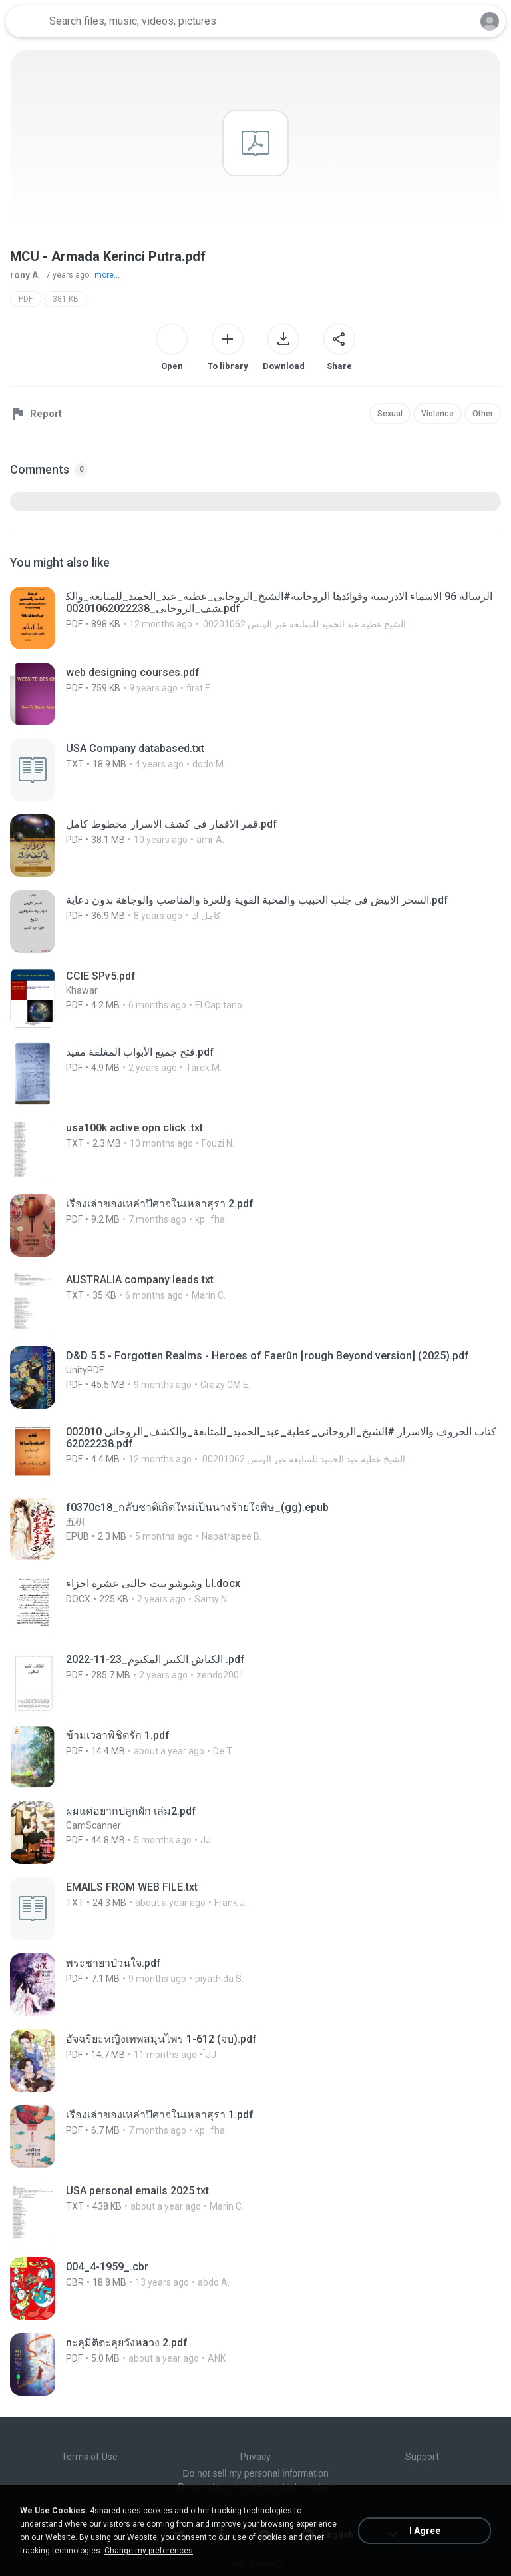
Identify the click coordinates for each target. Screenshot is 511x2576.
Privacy (255, 2456)
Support (422, 2456)
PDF (26, 299)
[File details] (255, 618)
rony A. (25, 275)
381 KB (66, 299)
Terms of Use (89, 2456)
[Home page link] (25, 21)
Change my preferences (148, 2550)
